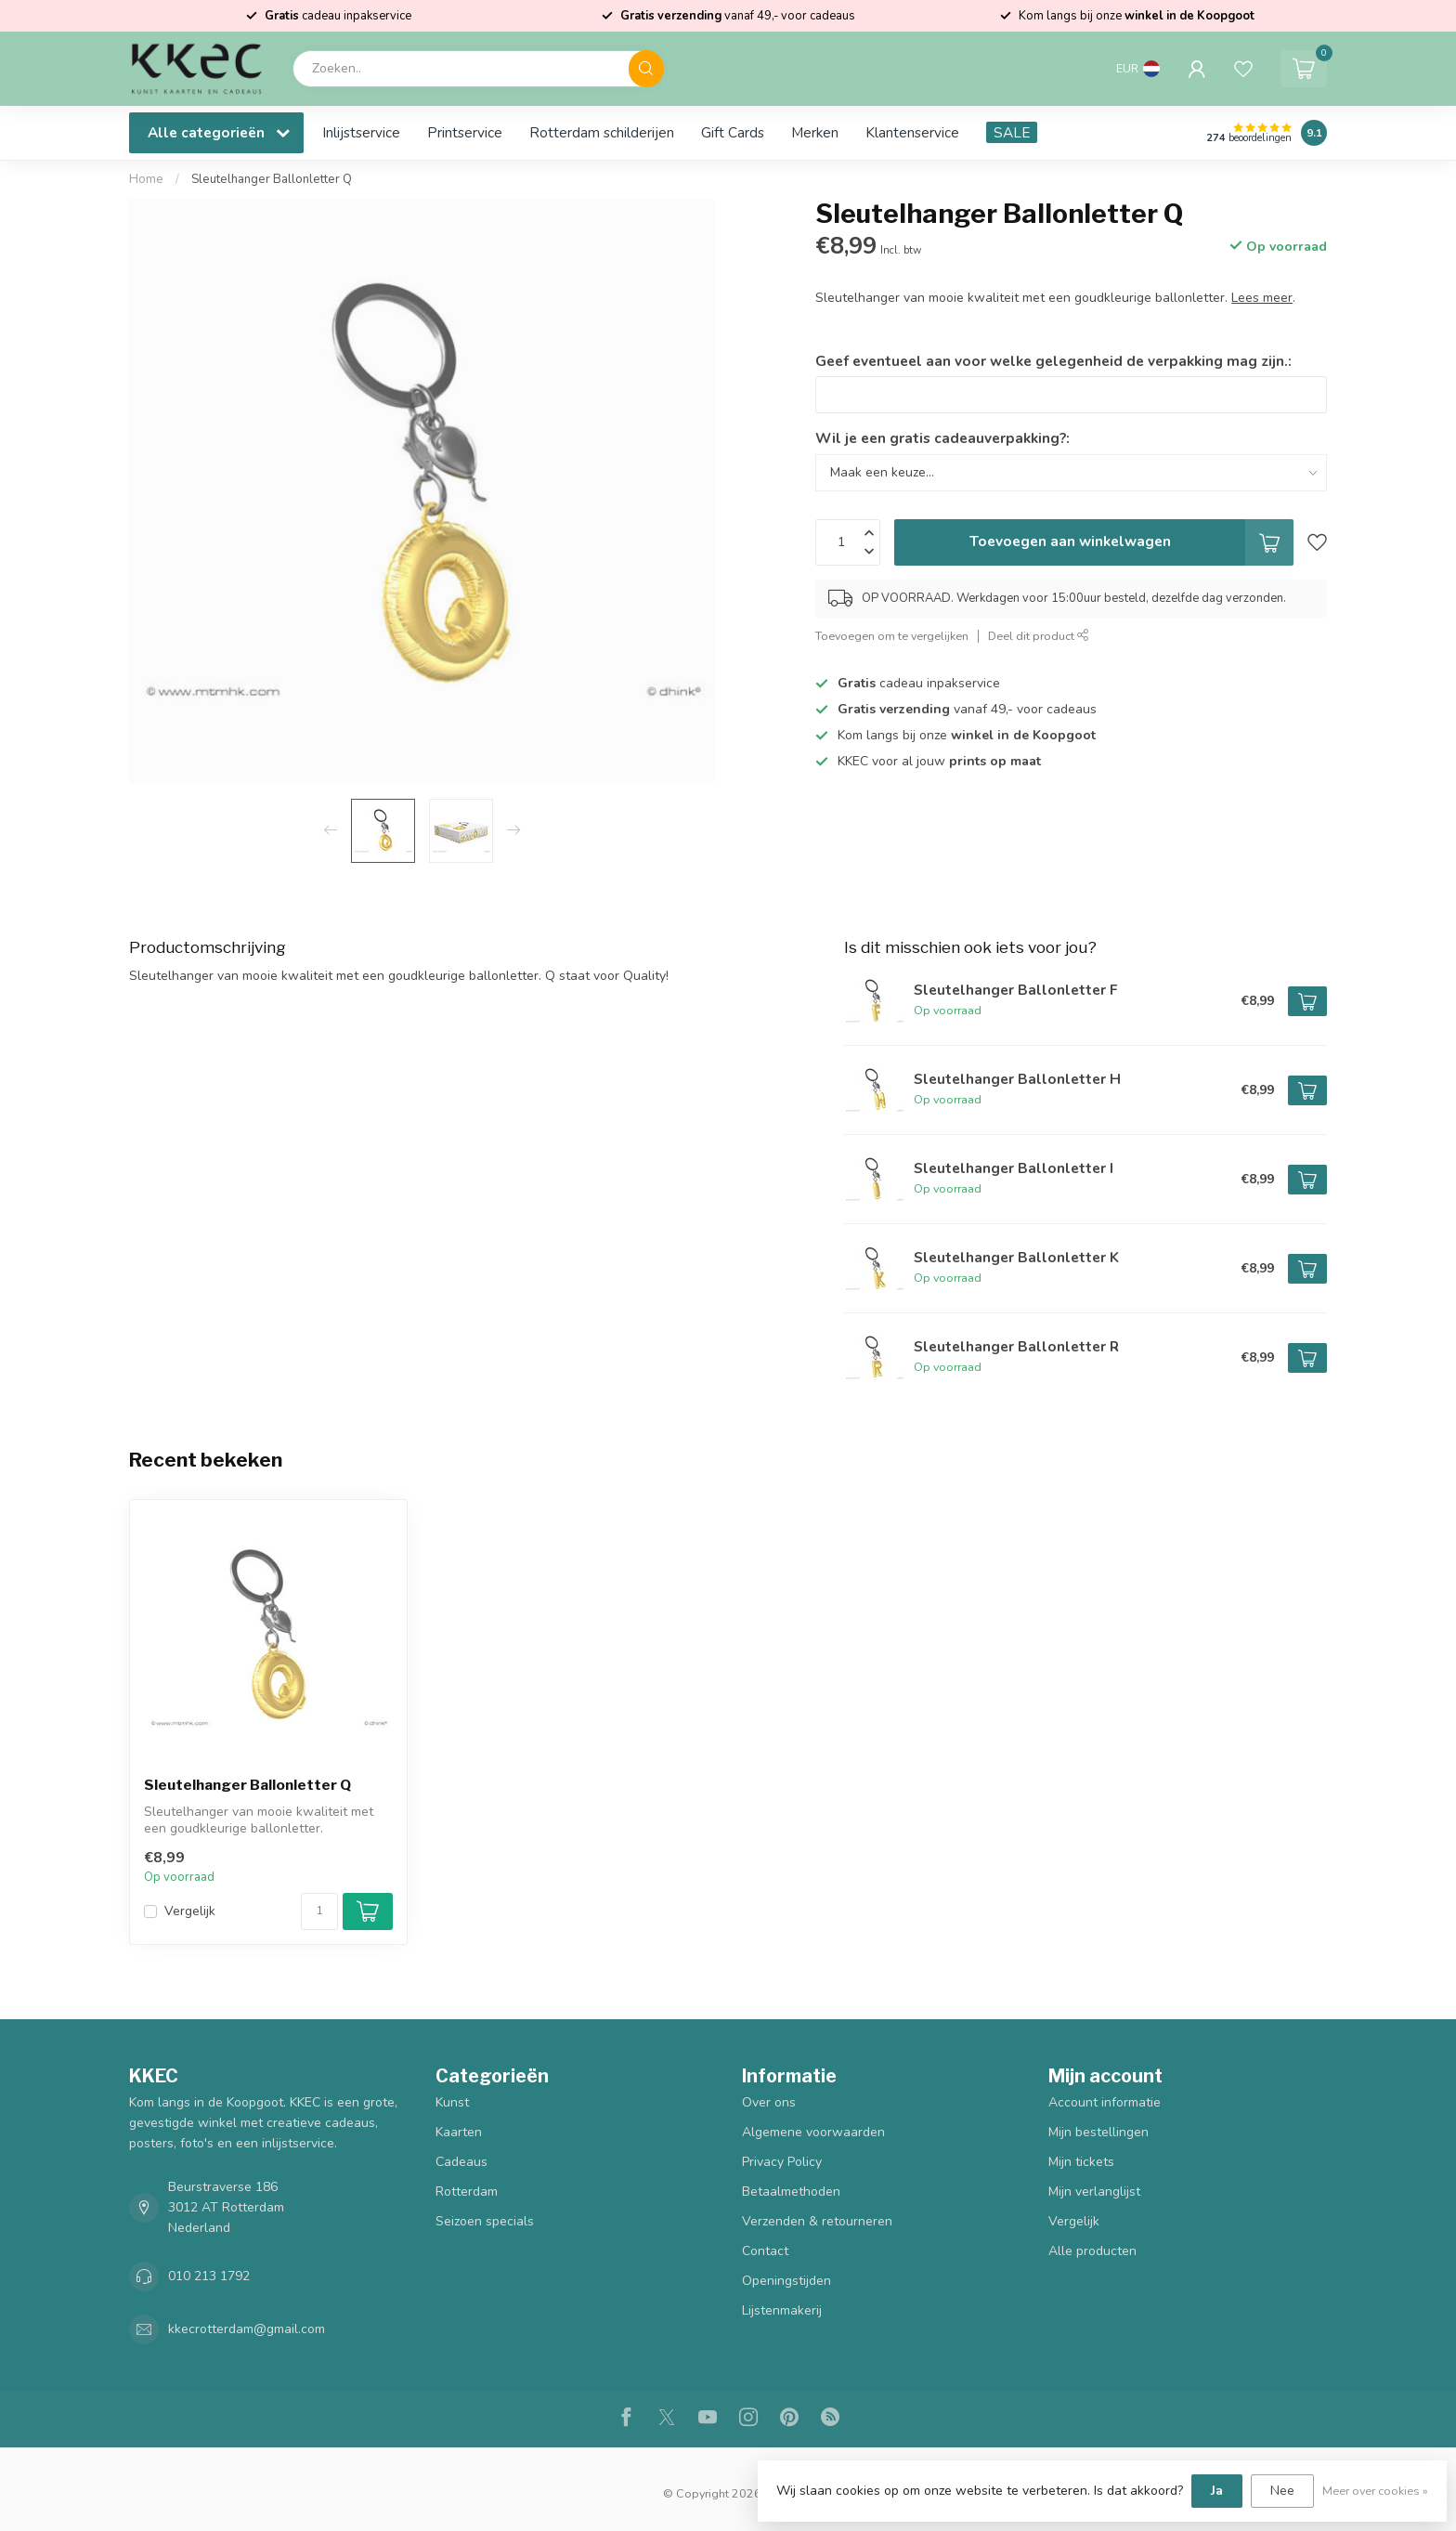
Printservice (464, 132)
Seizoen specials (485, 2221)
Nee (1282, 2490)
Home (146, 179)
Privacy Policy (782, 2162)
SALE (1012, 132)
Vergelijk (189, 1911)
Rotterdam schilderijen (601, 132)
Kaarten (459, 2132)
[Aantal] (319, 1911)
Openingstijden (786, 2281)
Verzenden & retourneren (817, 2221)
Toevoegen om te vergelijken (891, 636)
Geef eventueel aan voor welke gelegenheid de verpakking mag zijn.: (1053, 361)
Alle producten (1092, 2251)
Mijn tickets (1081, 2162)
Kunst (452, 2102)
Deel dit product (1038, 636)
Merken (814, 132)
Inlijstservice (361, 132)
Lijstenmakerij (782, 2310)
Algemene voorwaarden (813, 2132)
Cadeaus (462, 2162)
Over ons (769, 2102)
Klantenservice (912, 132)
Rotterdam (467, 2191)
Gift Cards (732, 132)
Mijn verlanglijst (1094, 2191)
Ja (1217, 2490)
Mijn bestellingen (1098, 2132)
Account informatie (1104, 2102)
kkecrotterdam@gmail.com (246, 2329)
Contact (765, 2251)
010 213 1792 (209, 2276)
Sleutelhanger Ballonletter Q (271, 179)
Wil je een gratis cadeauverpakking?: (942, 438)
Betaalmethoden (791, 2191)
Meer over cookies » (1375, 2490)
